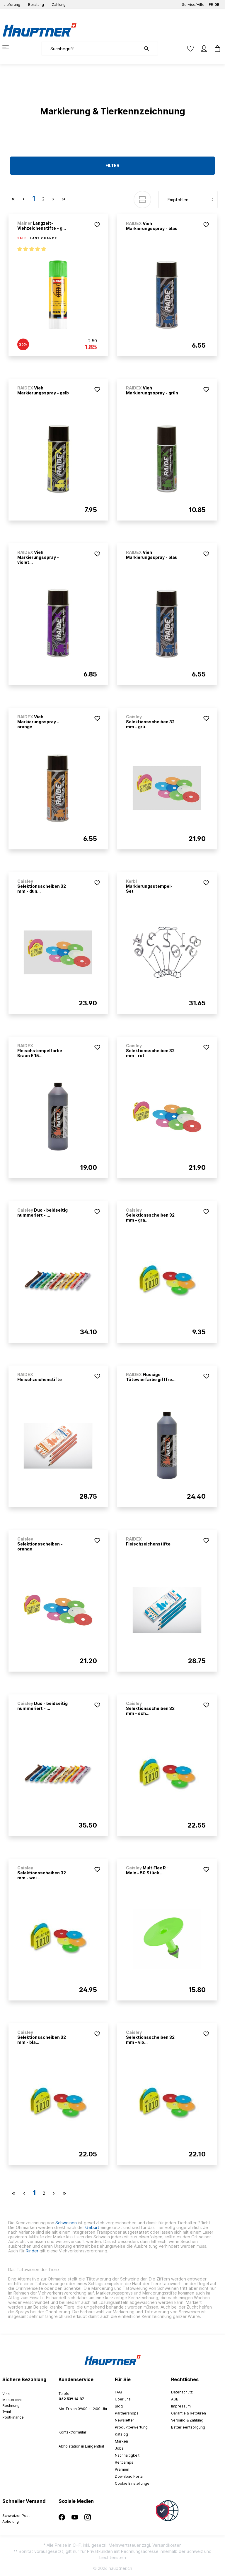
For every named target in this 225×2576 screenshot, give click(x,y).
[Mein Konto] (204, 48)
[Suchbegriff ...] (91, 49)
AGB (174, 2399)
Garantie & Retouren (188, 2413)
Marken (121, 2441)
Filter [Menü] (112, 165)
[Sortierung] (188, 199)
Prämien (122, 2469)
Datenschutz (182, 2392)
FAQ (118, 2392)
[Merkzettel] (190, 48)
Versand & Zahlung (187, 2420)
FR (211, 3)
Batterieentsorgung (188, 2427)
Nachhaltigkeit (127, 2455)
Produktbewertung (131, 2427)
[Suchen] (149, 49)
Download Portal (129, 2476)
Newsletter (124, 2420)
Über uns (123, 2399)
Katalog (121, 2434)
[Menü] (9, 47)
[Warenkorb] (216, 48)
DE (216, 3)
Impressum (181, 2406)
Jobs (119, 2448)
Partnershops (127, 2413)
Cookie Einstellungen (133, 2483)
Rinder (32, 2250)
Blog (119, 2406)
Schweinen (65, 2222)
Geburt (92, 2227)
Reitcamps (124, 2462)
